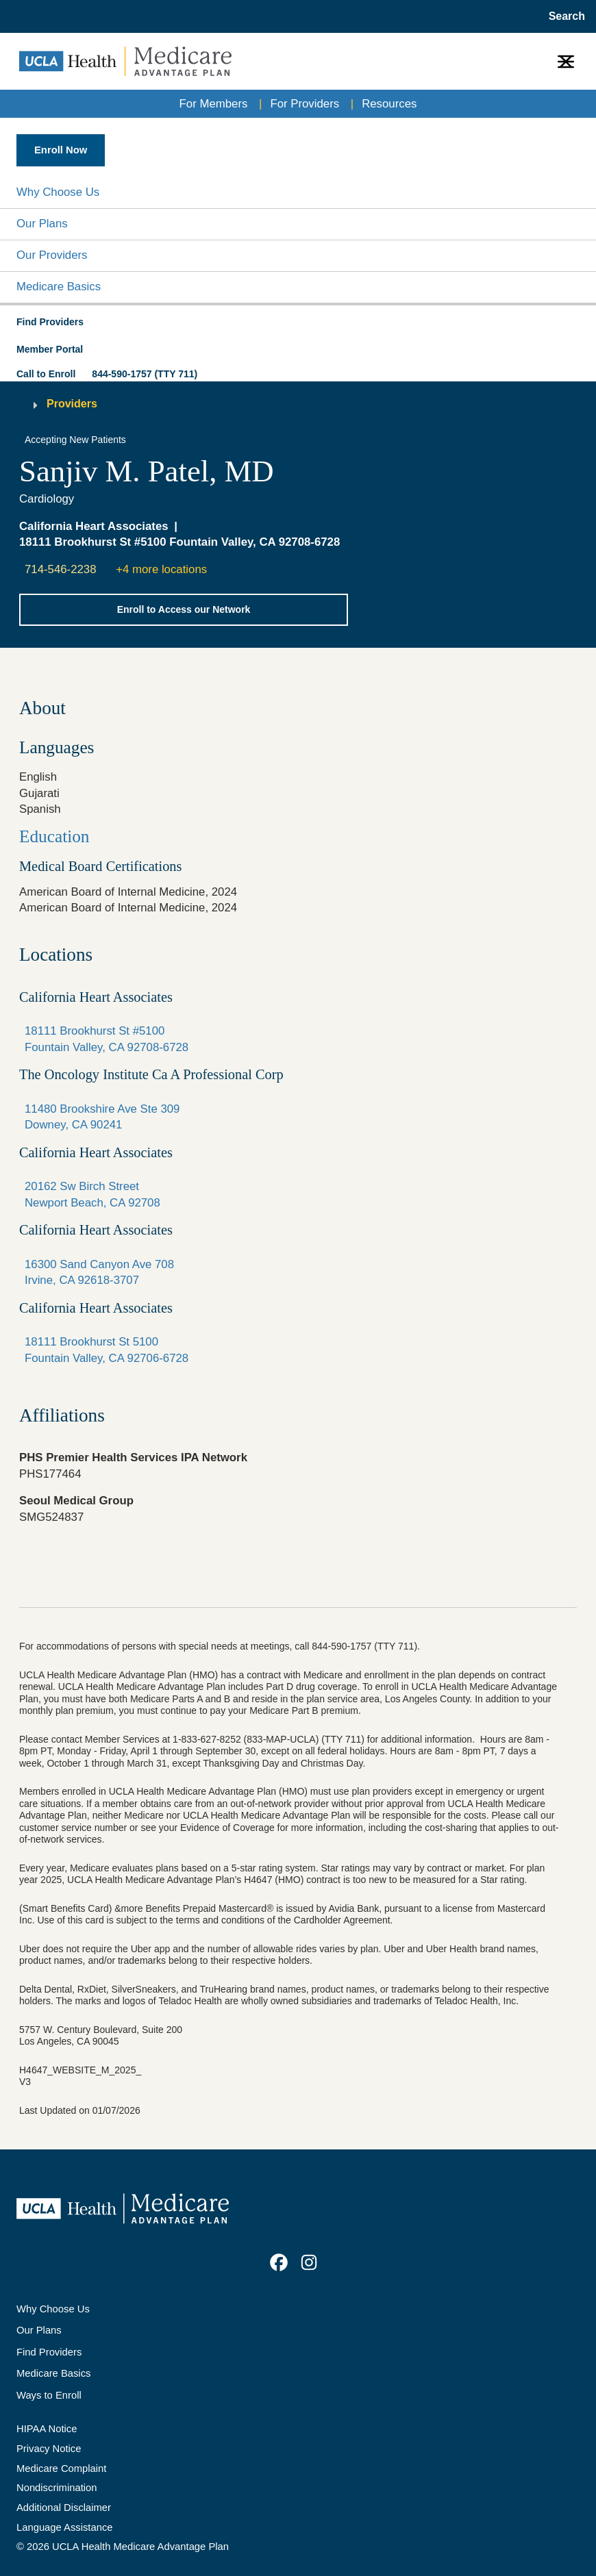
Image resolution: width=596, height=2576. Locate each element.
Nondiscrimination (56, 2487)
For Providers (304, 103)
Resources (389, 103)
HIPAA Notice (46, 2428)
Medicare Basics (58, 286)
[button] (298, 192)
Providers (72, 403)
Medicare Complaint (61, 2468)
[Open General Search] (563, 16)
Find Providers (49, 2352)
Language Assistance (64, 2527)
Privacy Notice (48, 2448)
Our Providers (52, 255)
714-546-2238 (61, 569)
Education (54, 836)
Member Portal (49, 349)
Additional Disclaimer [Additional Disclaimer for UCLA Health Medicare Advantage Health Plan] (63, 2507)
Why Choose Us (57, 192)
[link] (279, 2262)
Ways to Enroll (49, 2395)
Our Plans (42, 223)
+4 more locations (161, 569)
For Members (213, 103)
